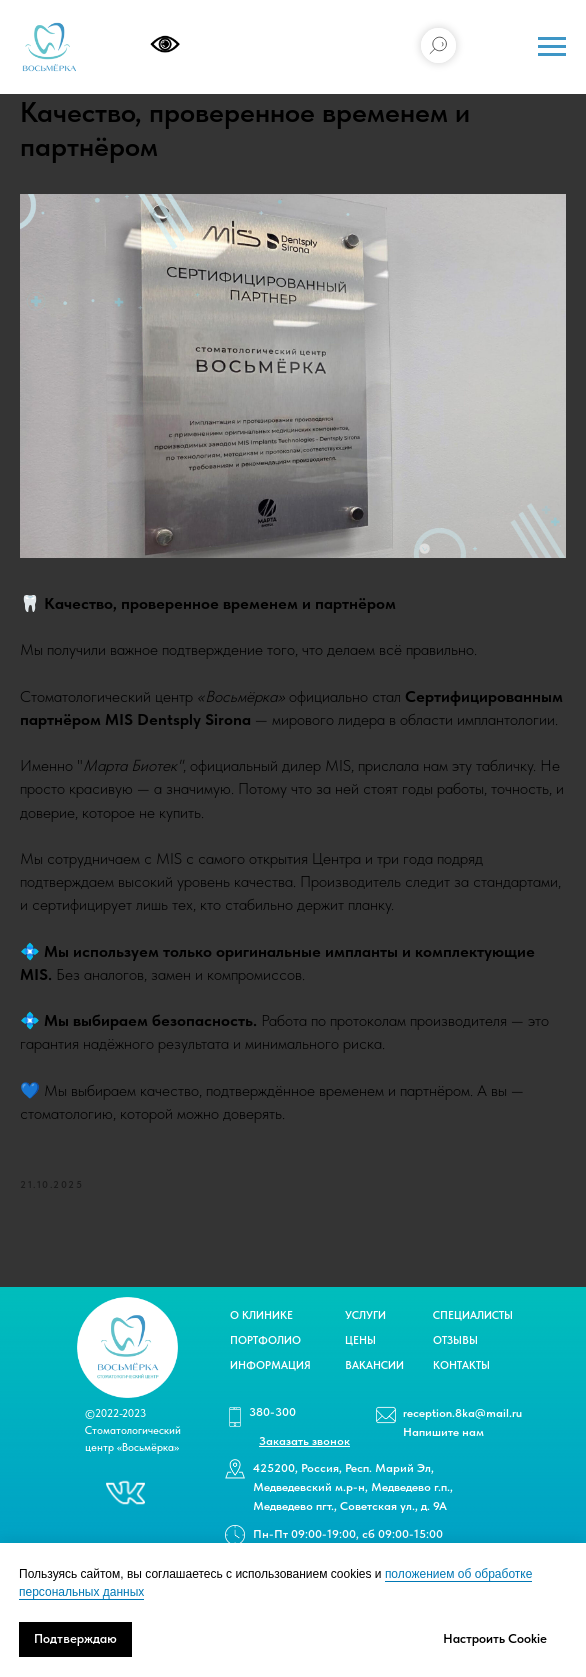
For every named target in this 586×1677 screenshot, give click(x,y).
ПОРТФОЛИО (265, 1340)
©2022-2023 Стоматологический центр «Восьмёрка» (133, 1430)
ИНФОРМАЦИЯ (270, 1365)
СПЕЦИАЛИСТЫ (473, 1315)
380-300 (272, 1412)
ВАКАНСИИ (374, 1365)
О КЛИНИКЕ (261, 1315)
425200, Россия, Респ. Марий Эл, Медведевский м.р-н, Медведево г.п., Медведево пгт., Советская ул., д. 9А (353, 1487)
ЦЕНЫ (360, 1340)
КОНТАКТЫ (461, 1365)
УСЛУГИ (365, 1315)
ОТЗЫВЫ (455, 1340)
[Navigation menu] (552, 47)
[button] (304, 1441)
